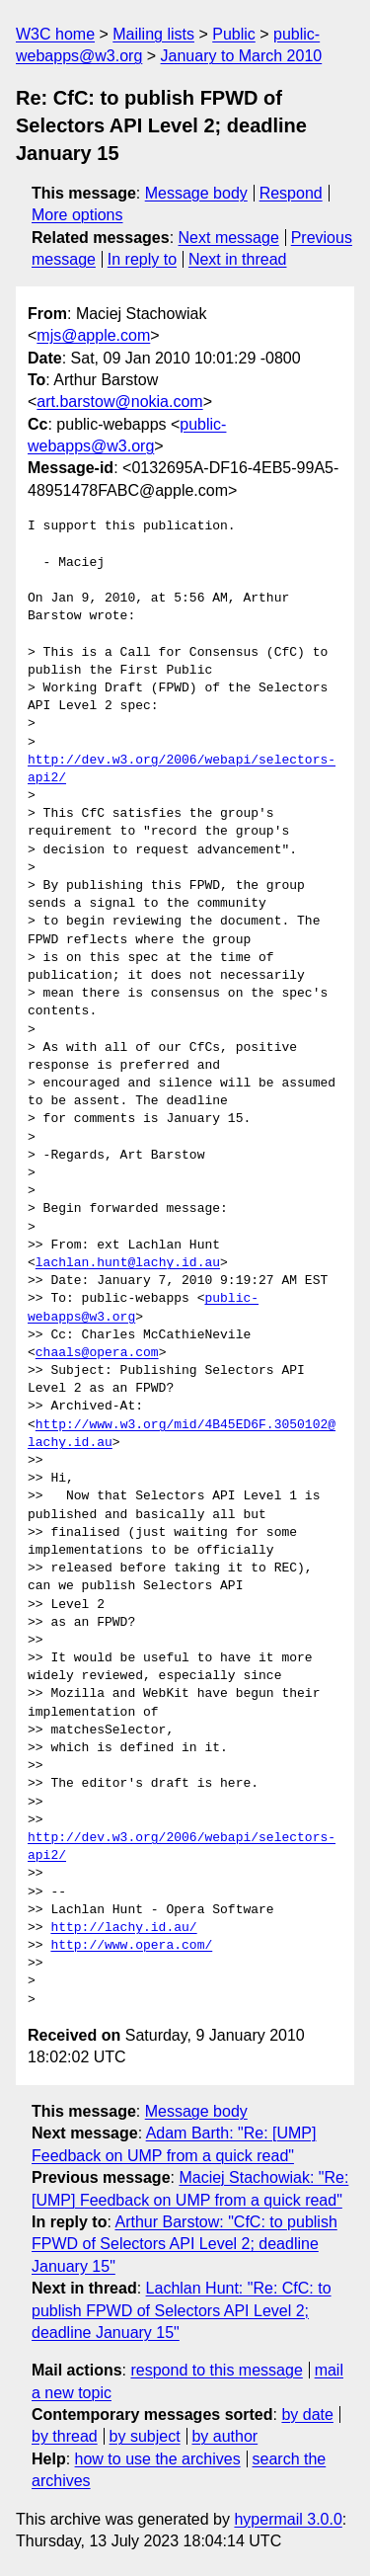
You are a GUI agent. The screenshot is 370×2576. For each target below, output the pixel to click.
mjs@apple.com (93, 335)
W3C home (55, 34)
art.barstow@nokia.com (119, 401)
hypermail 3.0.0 (287, 2519)
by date (307, 2414)
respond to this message (216, 2370)
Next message (229, 237)
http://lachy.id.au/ (123, 1928)
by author (224, 2436)
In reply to (142, 259)
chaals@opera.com (97, 1353)
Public (234, 34)
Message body (196, 193)
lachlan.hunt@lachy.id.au (128, 1263)
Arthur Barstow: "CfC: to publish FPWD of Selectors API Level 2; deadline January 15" (184, 2244)
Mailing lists (153, 34)
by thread (65, 2436)
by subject (145, 2436)
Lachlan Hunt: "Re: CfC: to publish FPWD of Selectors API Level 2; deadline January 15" (182, 2310)
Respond (291, 193)
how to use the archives (158, 2459)
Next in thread (237, 259)
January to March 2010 (242, 55)
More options (77, 214)
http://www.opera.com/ (131, 1946)
